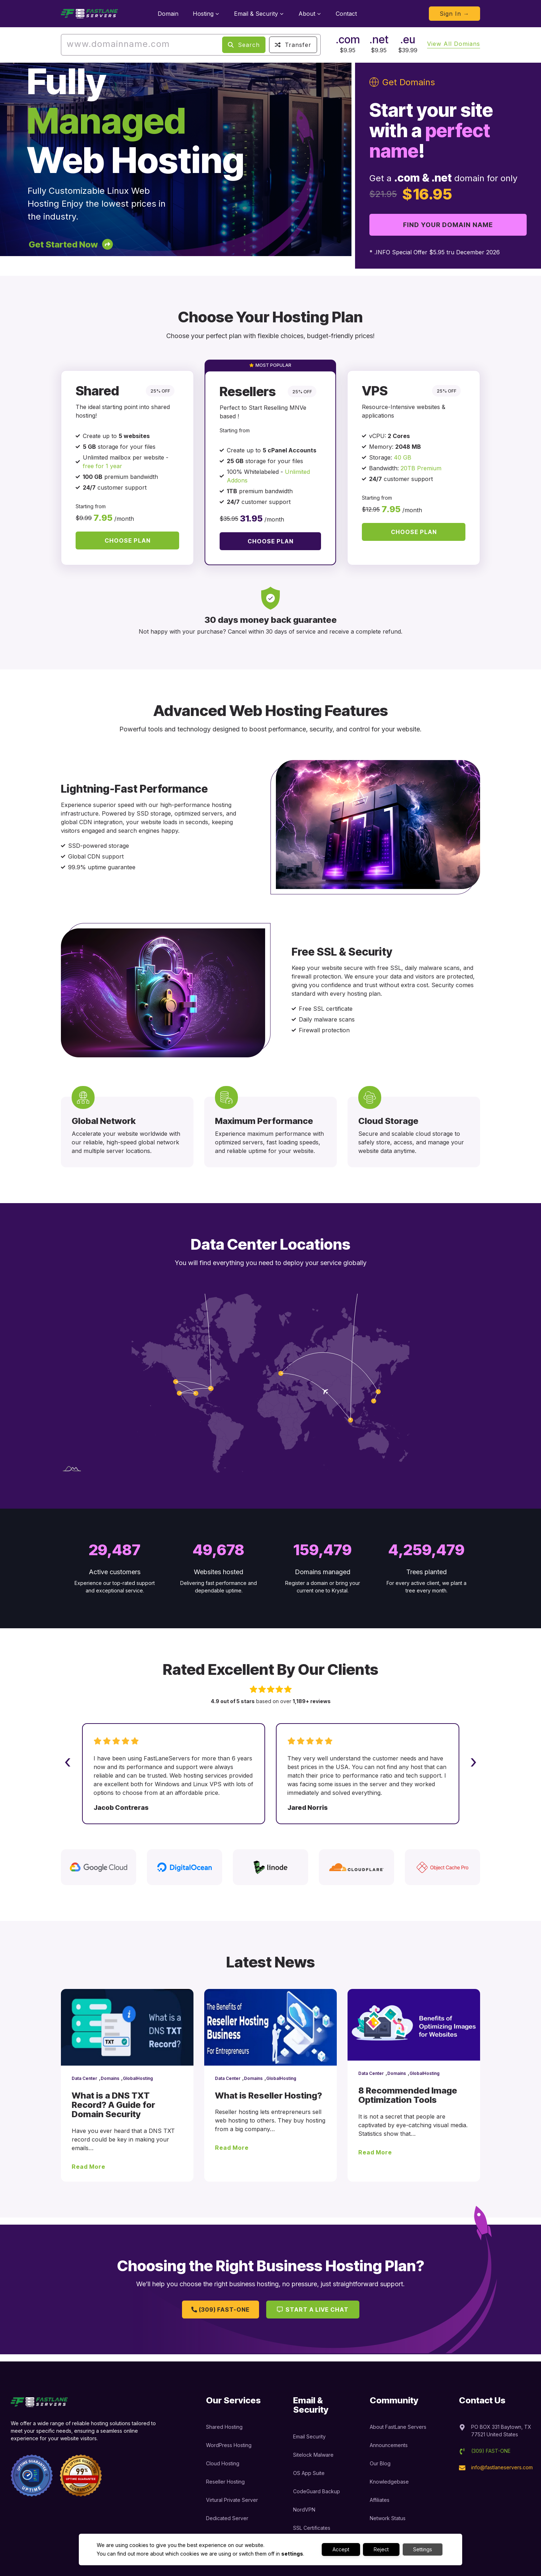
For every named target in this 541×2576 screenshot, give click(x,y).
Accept (340, 2549)
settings (292, 2554)
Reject (381, 2549)
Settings (422, 2549)
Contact (346, 13)
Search (244, 44)
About (309, 14)
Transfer (293, 44)
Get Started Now (63, 244)
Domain (168, 13)
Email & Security (259, 14)
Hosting (206, 14)
